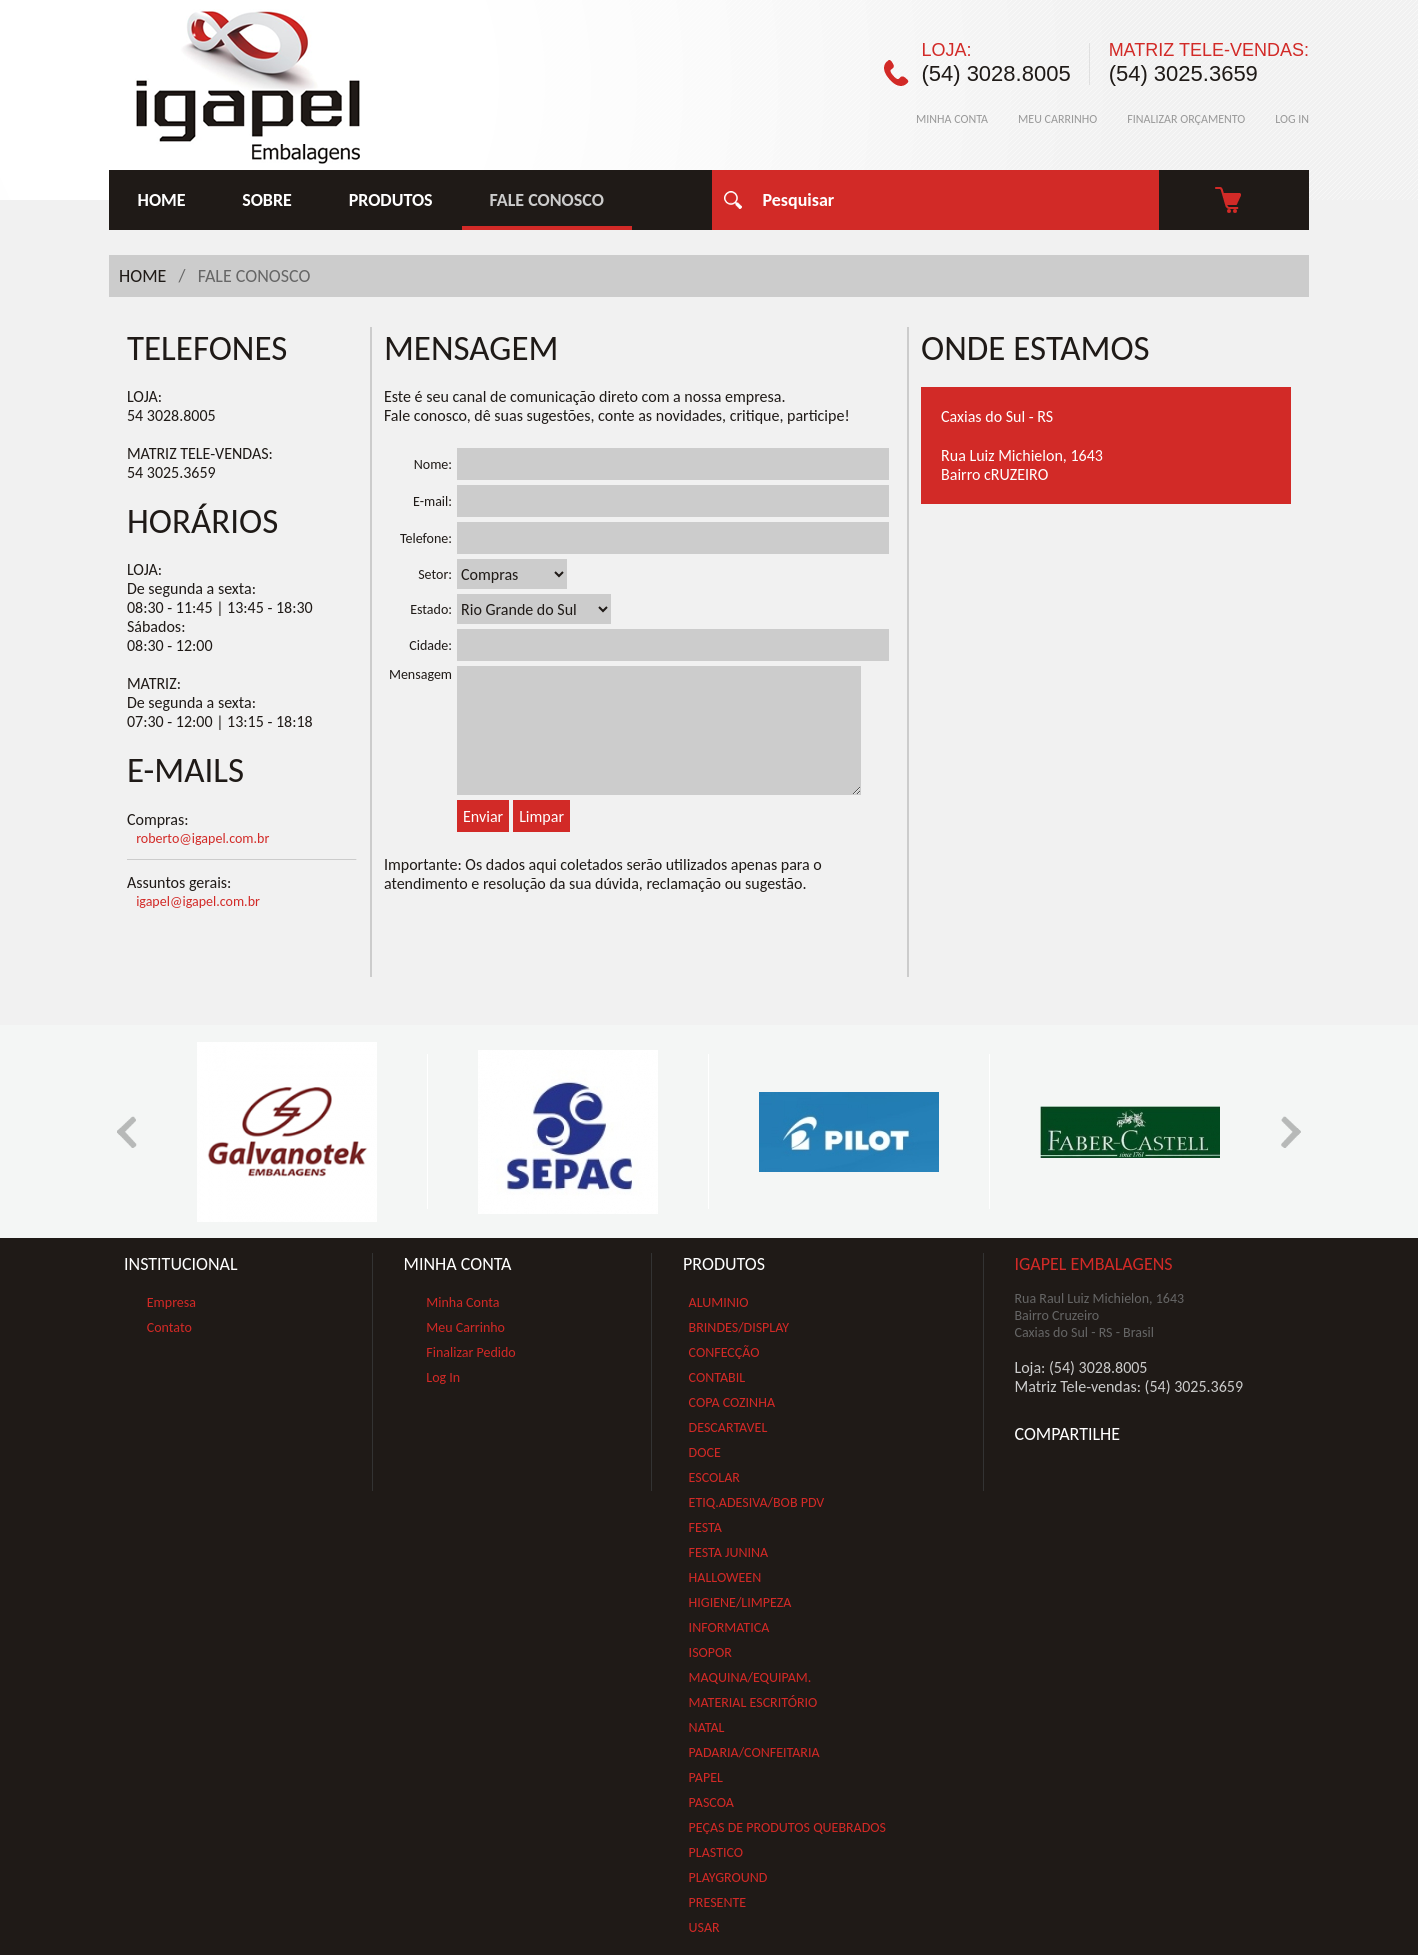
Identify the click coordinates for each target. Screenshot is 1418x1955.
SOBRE (267, 200)
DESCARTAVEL (728, 1427)
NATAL (707, 1727)
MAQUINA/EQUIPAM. (750, 1677)
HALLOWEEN (725, 1577)
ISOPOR (710, 1652)
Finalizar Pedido (470, 1352)
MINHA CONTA (952, 119)
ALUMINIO (719, 1302)
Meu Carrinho (465, 1327)
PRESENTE (718, 1902)
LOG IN (1292, 119)
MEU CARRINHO (1057, 119)
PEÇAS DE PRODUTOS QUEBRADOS (787, 1827)
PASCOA (711, 1802)
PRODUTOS (391, 200)
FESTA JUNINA (729, 1552)
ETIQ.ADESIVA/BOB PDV (757, 1502)
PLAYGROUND (728, 1877)
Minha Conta (462, 1302)
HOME (162, 200)
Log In (443, 1377)
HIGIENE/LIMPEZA (740, 1602)
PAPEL (706, 1777)
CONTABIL (717, 1377)
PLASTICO (716, 1852)
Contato (169, 1327)
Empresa (171, 1302)
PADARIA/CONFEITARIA (754, 1752)
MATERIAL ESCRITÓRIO (753, 1702)
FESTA (705, 1527)
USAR (704, 1927)
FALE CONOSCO (547, 200)
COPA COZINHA (732, 1402)
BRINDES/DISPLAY (739, 1327)
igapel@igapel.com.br (198, 901)
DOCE (705, 1452)
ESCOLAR (714, 1477)
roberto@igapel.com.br (202, 838)
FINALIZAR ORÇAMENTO (1186, 119)
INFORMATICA (729, 1627)
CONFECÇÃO (724, 1352)
